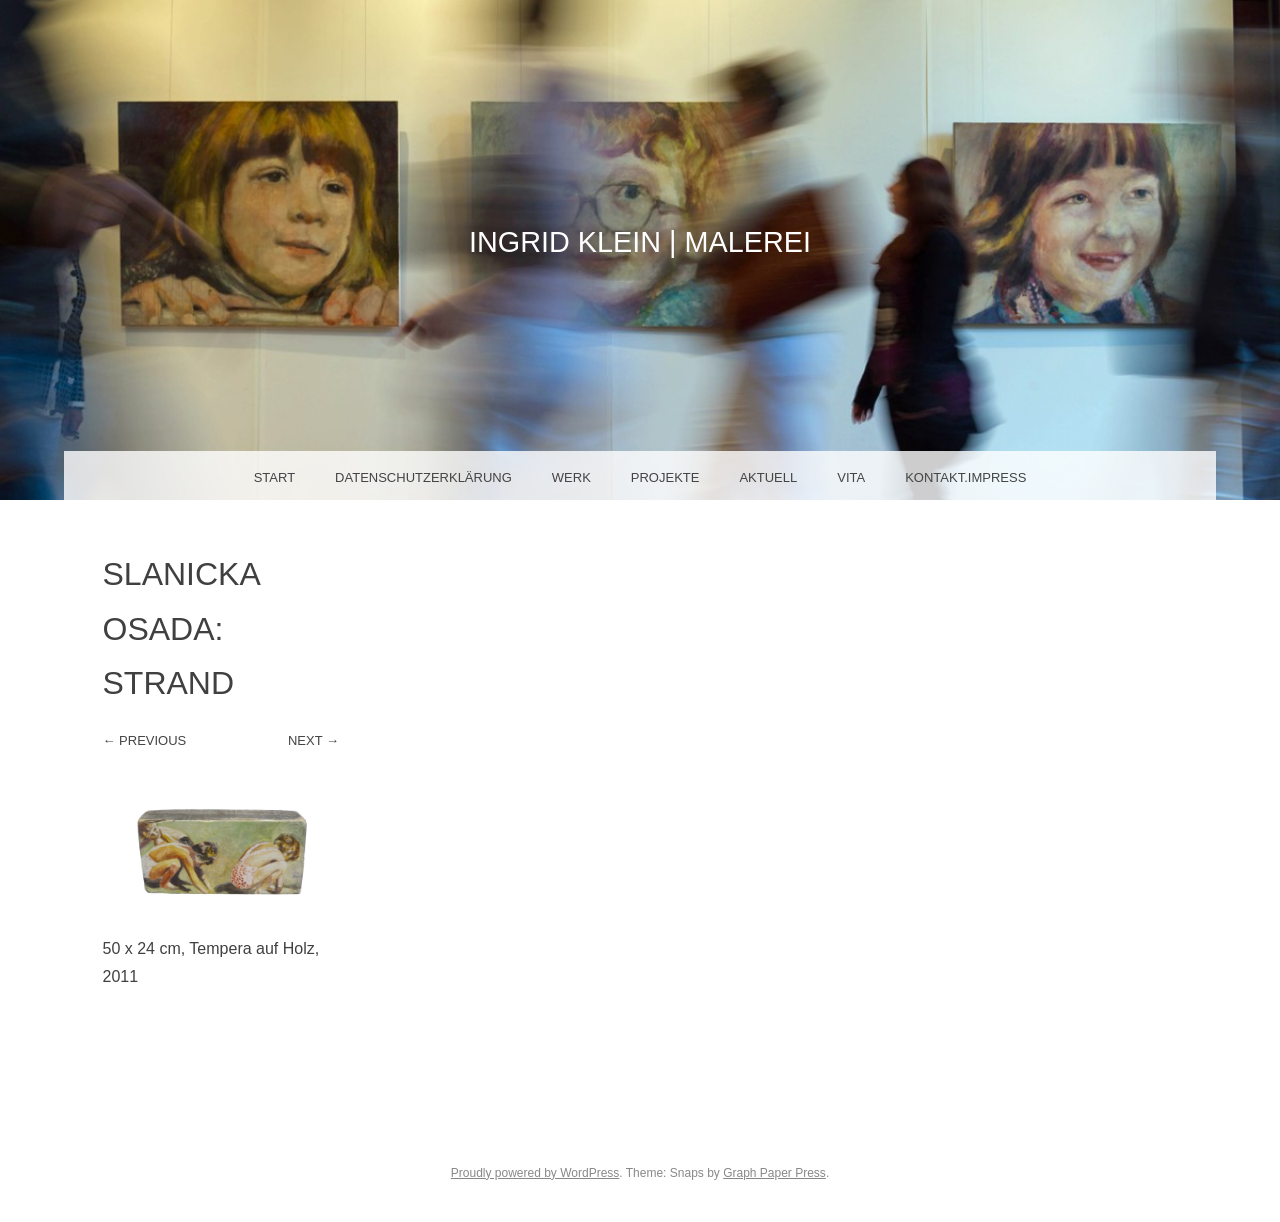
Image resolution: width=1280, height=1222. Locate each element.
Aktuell (768, 477)
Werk (571, 477)
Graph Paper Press (774, 1173)
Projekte (665, 477)
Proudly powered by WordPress (535, 1173)
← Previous (145, 740)
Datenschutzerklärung (423, 477)
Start (274, 477)
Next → (313, 740)
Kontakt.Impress (965, 477)
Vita (851, 477)
